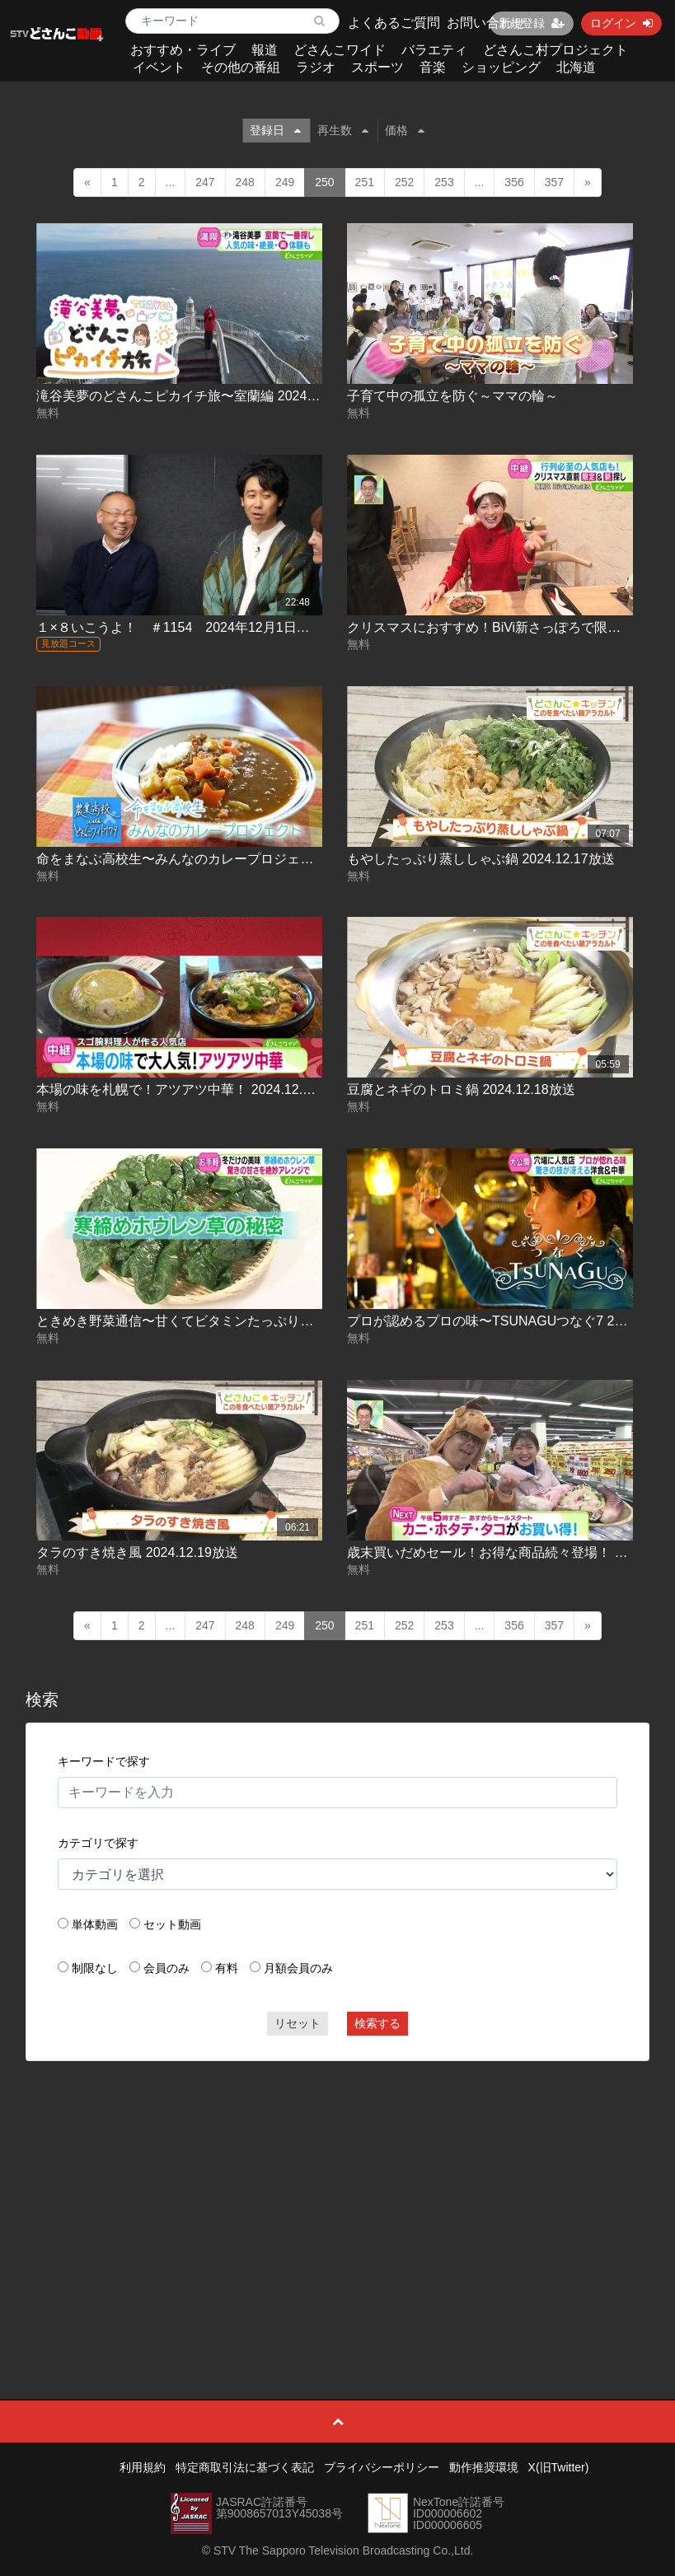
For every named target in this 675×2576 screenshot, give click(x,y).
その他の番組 (240, 67)
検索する (377, 2023)
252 (404, 182)
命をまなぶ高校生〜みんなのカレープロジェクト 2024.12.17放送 (229, 859)
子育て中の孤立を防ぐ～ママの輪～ (452, 396)
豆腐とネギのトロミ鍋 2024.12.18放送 (461, 1089)
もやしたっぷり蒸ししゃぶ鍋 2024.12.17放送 (481, 859)
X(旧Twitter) (558, 2467)
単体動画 (95, 1924)
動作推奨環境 (483, 2467)
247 (204, 182)
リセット (297, 2023)
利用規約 (143, 2467)
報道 (264, 50)
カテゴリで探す (98, 1842)
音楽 (433, 67)
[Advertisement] (337, 2193)
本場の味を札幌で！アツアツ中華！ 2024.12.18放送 (190, 1089)
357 (554, 182)
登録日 (275, 130)
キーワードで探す (104, 1761)
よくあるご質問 (394, 23)
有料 (226, 1968)
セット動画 (172, 1924)
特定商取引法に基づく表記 (245, 2467)
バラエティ (434, 50)
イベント (159, 67)
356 (513, 182)
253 (443, 182)
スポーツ (377, 67)
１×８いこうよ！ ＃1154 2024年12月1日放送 (179, 627)
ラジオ (315, 67)
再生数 (342, 130)
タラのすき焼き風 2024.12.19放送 (137, 1552)
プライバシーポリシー (381, 2467)
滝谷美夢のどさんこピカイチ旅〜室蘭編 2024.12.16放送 (203, 396)
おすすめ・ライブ (183, 50)
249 (284, 182)
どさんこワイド (339, 50)
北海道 (576, 67)
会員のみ (166, 1968)
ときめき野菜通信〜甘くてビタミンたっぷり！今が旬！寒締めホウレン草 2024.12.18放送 (302, 1321)
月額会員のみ (298, 1968)
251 (364, 182)
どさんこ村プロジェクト (555, 50)
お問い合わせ (486, 23)
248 (245, 182)
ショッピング (501, 67)
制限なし (95, 1968)
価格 (404, 130)
